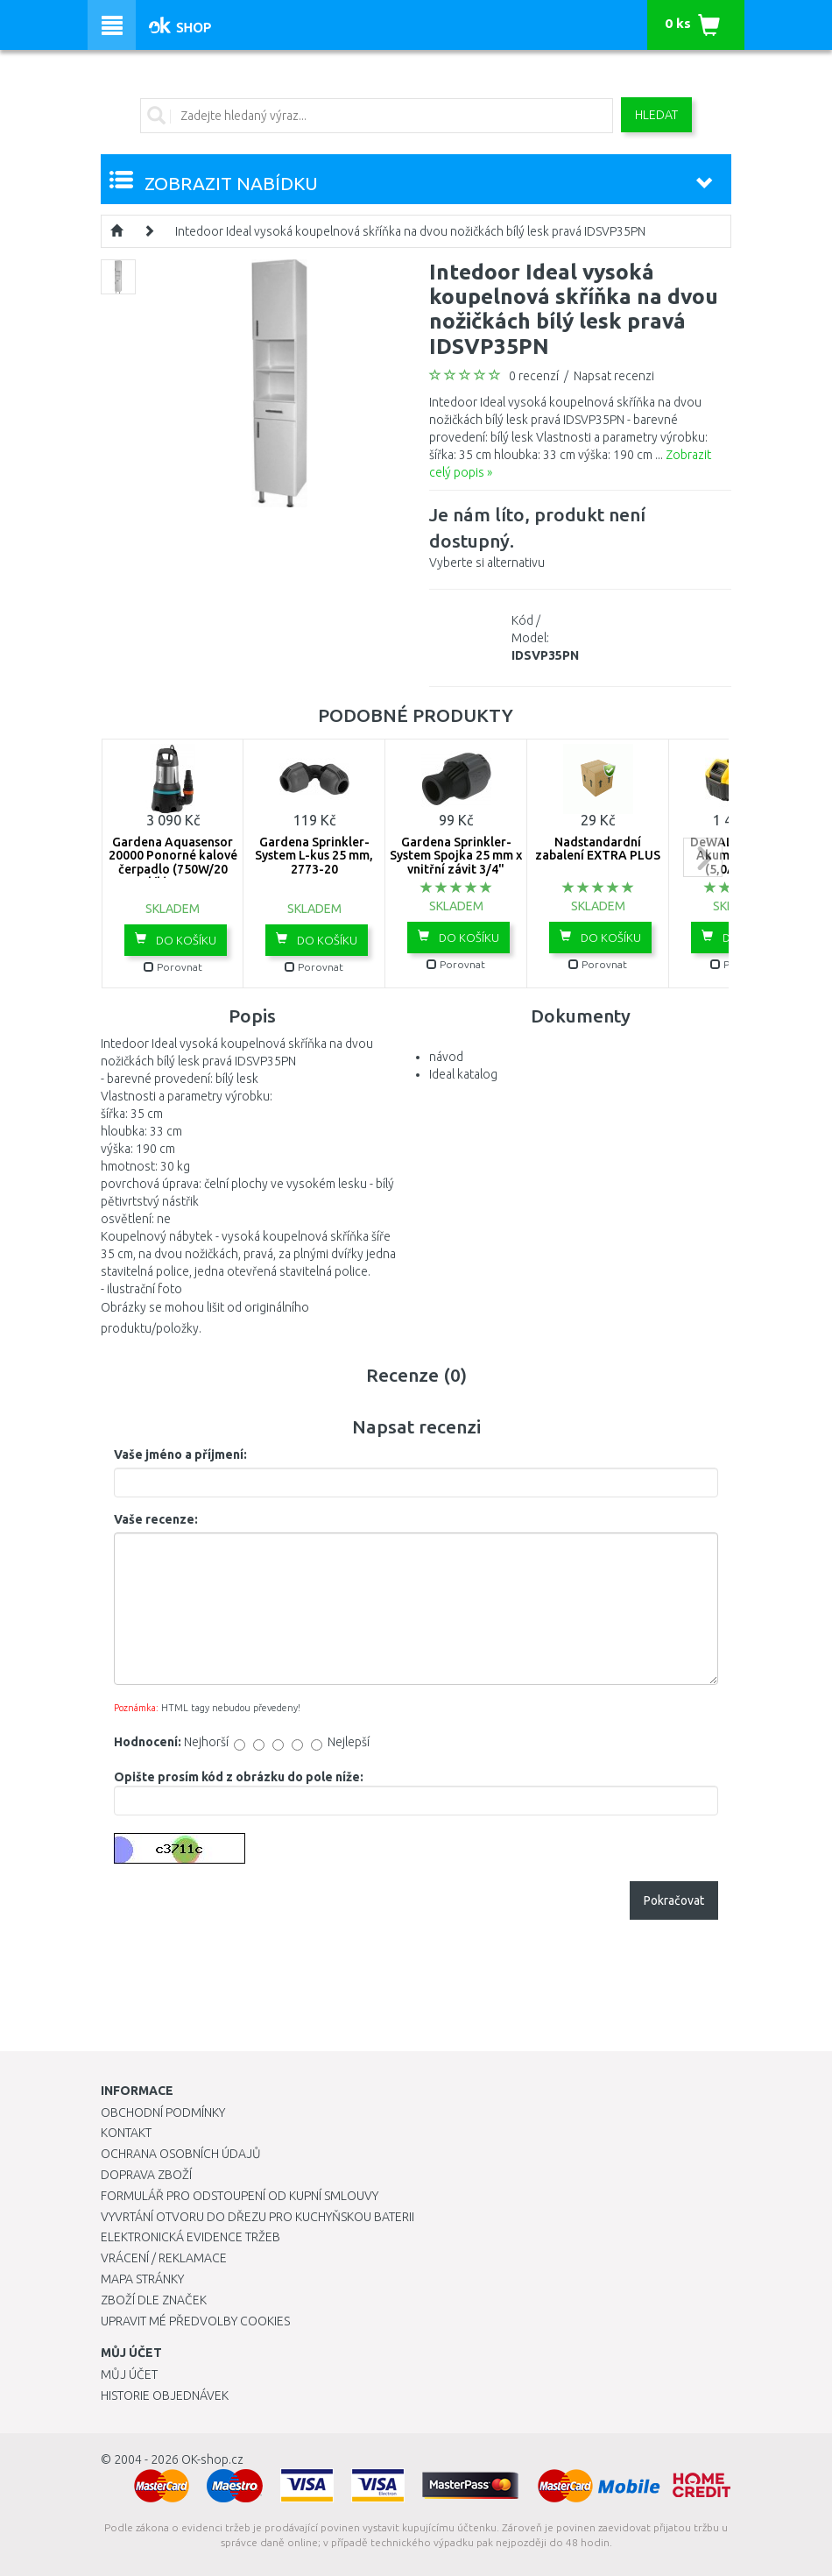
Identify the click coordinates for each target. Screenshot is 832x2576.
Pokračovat (674, 1900)
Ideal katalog (463, 1074)
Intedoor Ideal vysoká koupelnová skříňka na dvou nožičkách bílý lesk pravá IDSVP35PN (410, 231)
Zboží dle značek (154, 2300)
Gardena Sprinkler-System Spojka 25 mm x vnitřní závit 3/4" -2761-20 (456, 862)
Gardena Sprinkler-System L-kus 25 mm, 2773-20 (314, 855)
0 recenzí (534, 376)
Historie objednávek (165, 2395)
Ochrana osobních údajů (181, 2154)
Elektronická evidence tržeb (190, 2237)
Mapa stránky (142, 2279)
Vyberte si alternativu (580, 535)
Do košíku (175, 939)
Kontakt (126, 2133)
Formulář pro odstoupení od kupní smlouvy (239, 2196)
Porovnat (173, 967)
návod (446, 1057)
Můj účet (129, 2374)
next (703, 857)
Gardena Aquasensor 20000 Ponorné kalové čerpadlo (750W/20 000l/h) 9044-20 (173, 862)
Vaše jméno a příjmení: (180, 1454)
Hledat (656, 115)
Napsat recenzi (614, 376)
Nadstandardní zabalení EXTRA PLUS (597, 848)
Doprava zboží (146, 2175)
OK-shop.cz (212, 2459)
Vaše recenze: (156, 1519)
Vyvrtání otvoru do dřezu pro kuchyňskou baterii (257, 2217)
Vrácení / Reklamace (164, 2258)
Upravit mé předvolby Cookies (195, 2321)
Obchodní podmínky (163, 2112)
